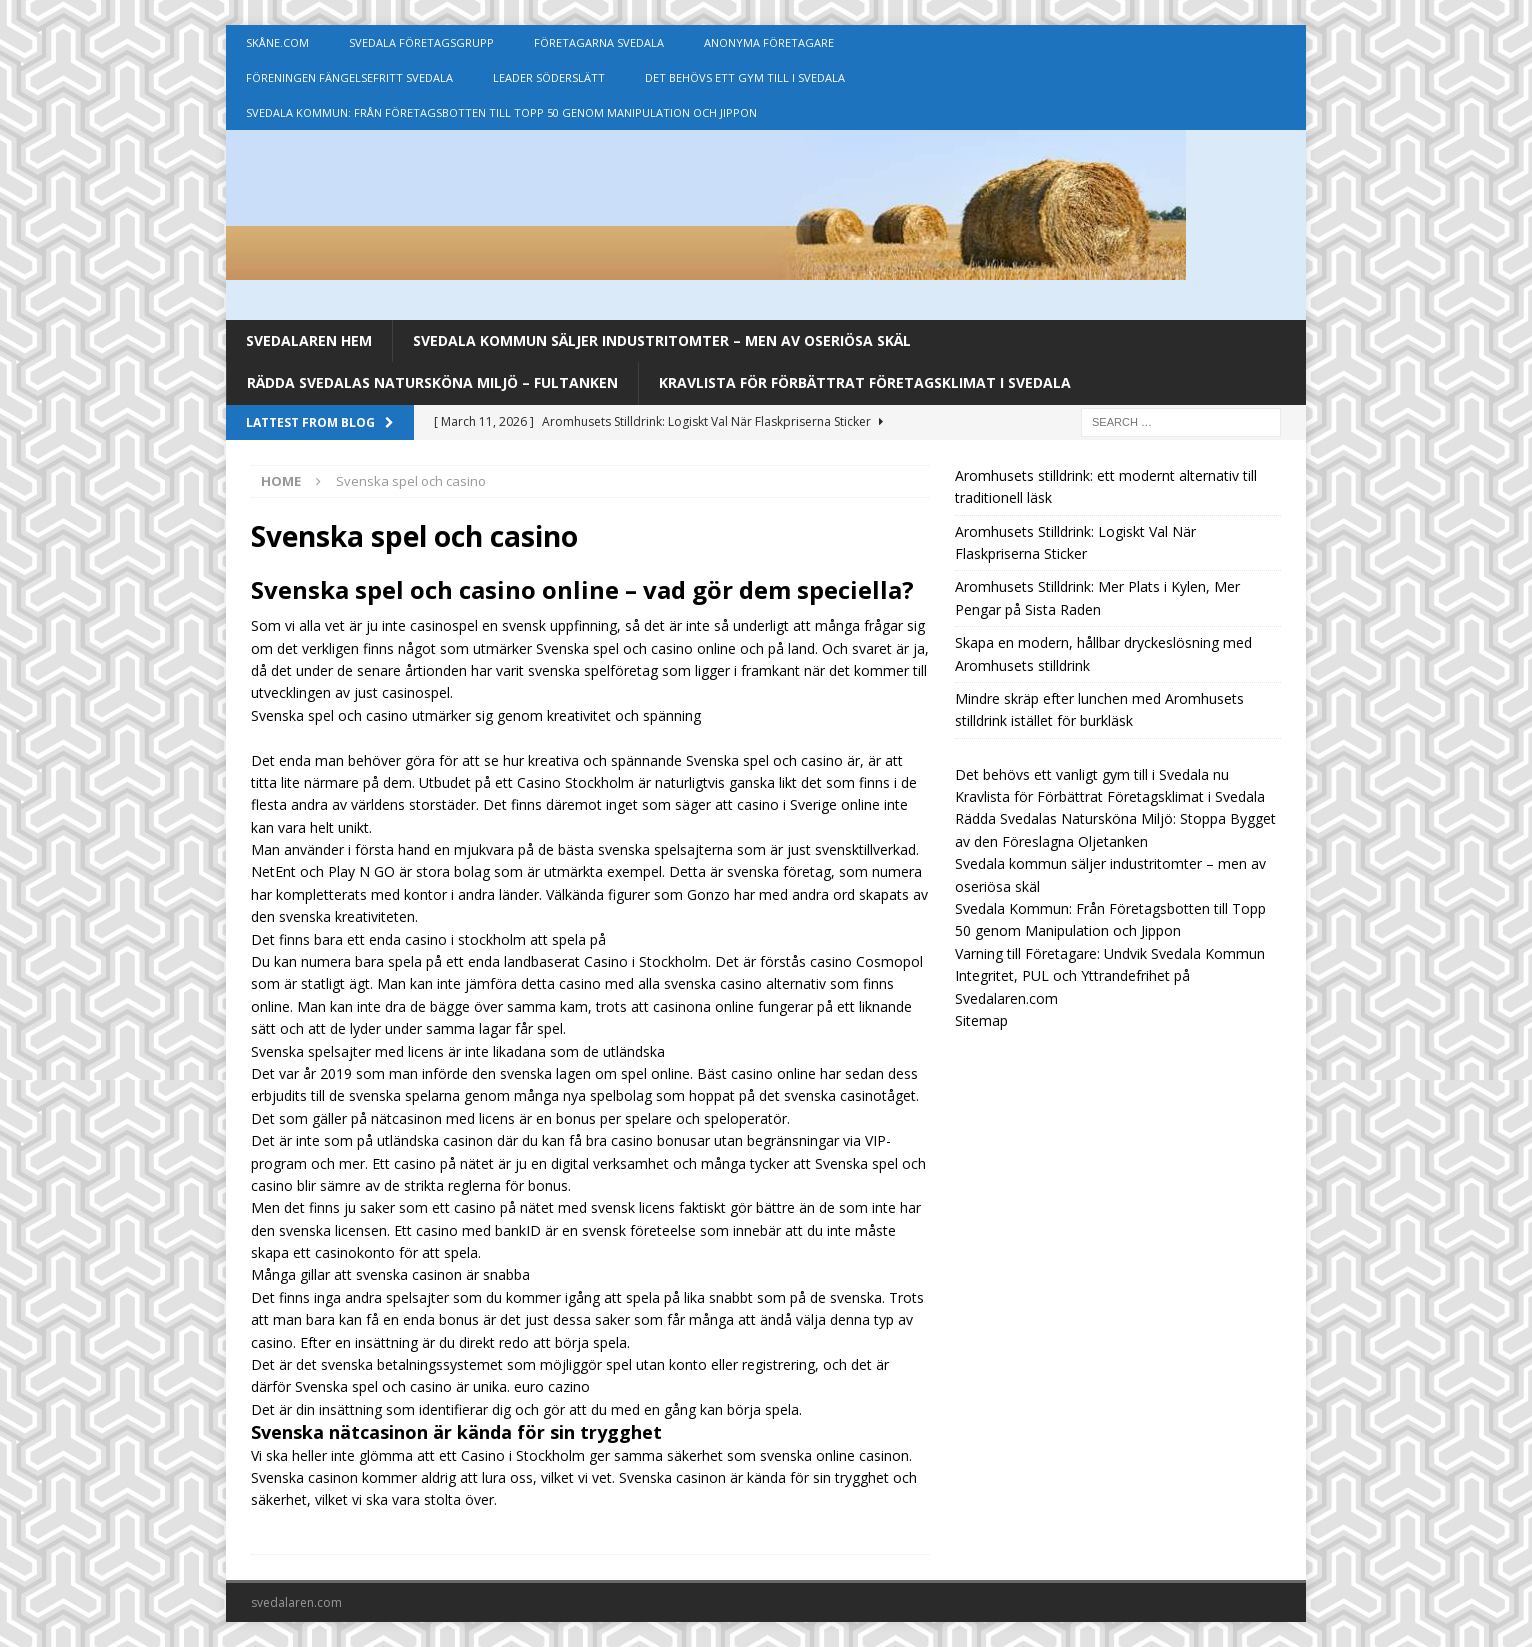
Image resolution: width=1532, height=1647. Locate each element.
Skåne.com (277, 42)
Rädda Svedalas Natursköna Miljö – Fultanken (432, 382)
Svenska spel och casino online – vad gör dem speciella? (582, 589)
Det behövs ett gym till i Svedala (745, 77)
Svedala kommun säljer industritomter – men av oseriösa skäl (662, 340)
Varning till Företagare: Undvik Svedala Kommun (1110, 953)
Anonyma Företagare (769, 42)
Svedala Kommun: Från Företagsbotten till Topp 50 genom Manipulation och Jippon (501, 112)
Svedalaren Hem (309, 340)
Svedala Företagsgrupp (421, 42)
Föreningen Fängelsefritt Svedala (349, 77)
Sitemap (981, 1020)
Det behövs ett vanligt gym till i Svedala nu (1092, 774)
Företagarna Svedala (599, 42)
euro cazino (552, 1386)
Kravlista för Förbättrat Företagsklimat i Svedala (865, 382)
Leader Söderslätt (549, 77)
